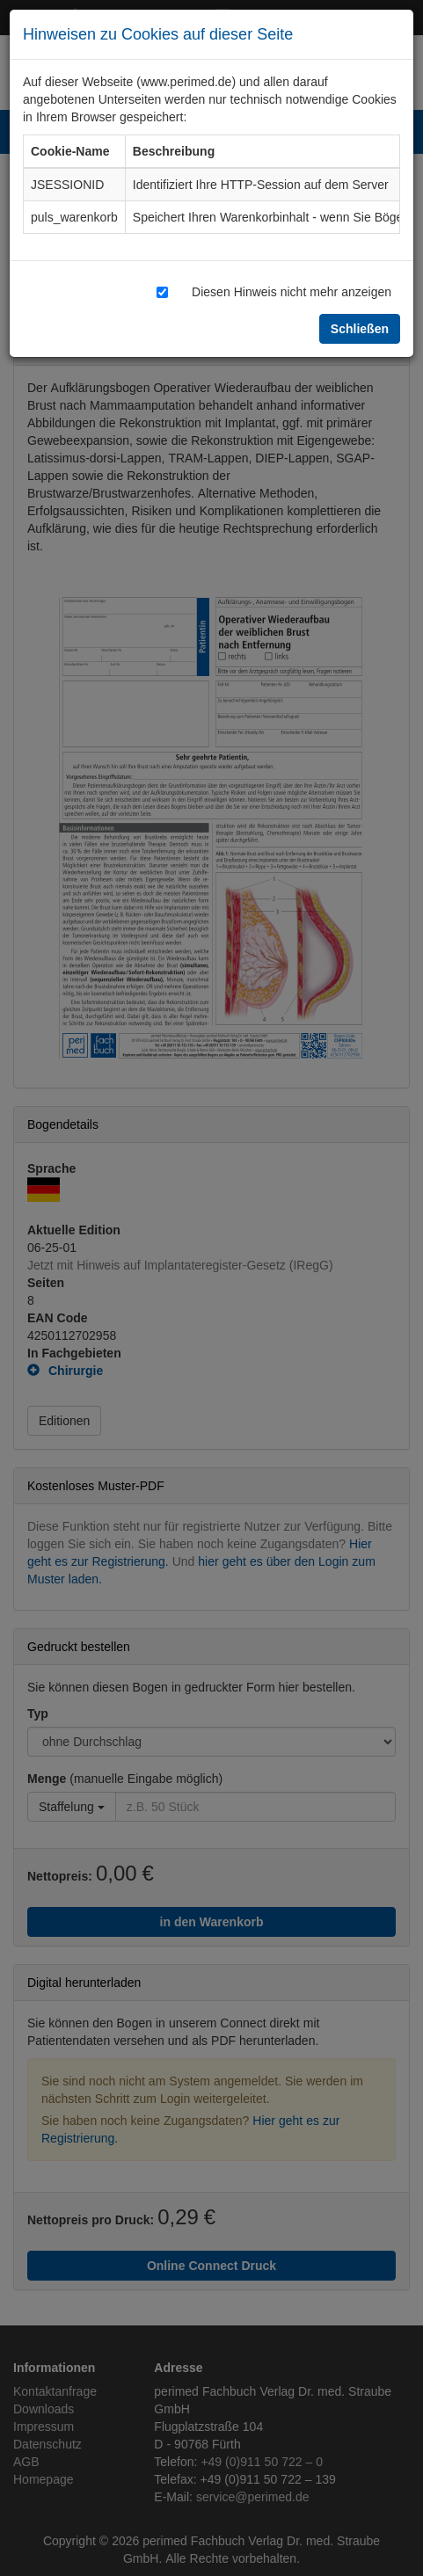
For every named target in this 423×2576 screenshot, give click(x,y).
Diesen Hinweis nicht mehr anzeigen (291, 291)
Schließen (360, 328)
